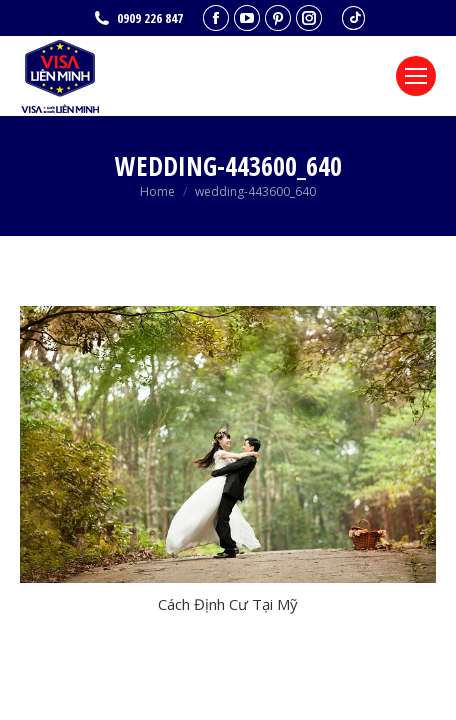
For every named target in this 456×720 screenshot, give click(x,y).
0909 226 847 (137, 18)
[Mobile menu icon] (416, 76)
